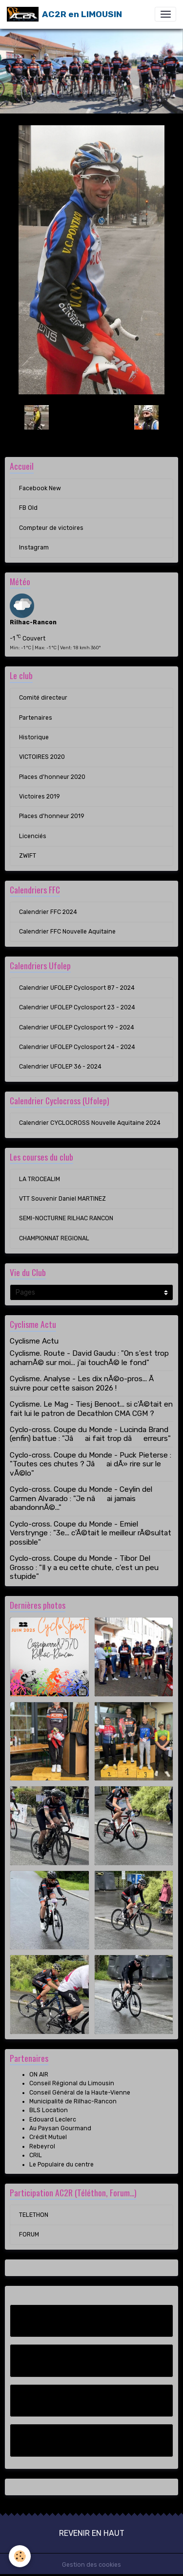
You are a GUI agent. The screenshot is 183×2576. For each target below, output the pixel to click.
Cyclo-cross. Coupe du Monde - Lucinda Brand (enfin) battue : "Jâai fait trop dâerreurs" (90, 1434)
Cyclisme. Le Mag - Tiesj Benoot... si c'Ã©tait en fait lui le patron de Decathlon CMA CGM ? (91, 1408)
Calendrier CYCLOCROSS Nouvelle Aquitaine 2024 (90, 1122)
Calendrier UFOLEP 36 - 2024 (60, 1066)
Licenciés (32, 836)
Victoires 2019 (39, 796)
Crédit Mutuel (48, 2137)
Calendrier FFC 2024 (48, 912)
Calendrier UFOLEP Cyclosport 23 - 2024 (77, 1007)
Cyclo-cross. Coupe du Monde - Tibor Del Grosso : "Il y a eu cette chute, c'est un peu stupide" (84, 1567)
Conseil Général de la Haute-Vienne (79, 2092)
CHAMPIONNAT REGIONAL (54, 1238)
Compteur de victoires (51, 527)
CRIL (35, 2155)
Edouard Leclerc (52, 2119)
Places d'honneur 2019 (51, 816)
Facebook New (40, 488)
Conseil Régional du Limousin (71, 2083)
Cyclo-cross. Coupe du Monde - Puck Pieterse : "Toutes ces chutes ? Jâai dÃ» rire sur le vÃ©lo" (90, 1464)
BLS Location (48, 2110)
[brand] (64, 14)
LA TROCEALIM (39, 1179)
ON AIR (38, 2074)
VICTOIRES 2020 (42, 756)
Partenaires (35, 717)
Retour (91, 417)
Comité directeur (43, 697)
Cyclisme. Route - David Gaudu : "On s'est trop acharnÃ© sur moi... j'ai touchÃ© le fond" (89, 1358)
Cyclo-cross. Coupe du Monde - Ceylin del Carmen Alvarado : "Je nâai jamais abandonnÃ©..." (81, 1498)
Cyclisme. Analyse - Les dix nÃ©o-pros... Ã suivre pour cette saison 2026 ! (83, 1383)
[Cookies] (20, 2556)
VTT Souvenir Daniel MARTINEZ (62, 1198)
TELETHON (33, 2214)
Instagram (34, 547)
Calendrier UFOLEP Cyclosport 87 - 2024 (77, 987)
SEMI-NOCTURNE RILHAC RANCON (66, 1218)
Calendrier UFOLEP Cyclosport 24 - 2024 (77, 1047)
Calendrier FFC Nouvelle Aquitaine (67, 931)
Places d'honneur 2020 (52, 777)
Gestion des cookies (91, 2564)
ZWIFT (27, 855)
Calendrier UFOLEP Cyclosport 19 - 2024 (76, 1027)
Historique (34, 737)
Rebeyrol (42, 2146)
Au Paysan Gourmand (60, 2128)
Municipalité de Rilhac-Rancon (73, 2101)
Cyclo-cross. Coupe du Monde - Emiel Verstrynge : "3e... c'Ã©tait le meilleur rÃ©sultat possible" (90, 1533)
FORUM (29, 2234)
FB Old (28, 507)
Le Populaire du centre (61, 2164)
